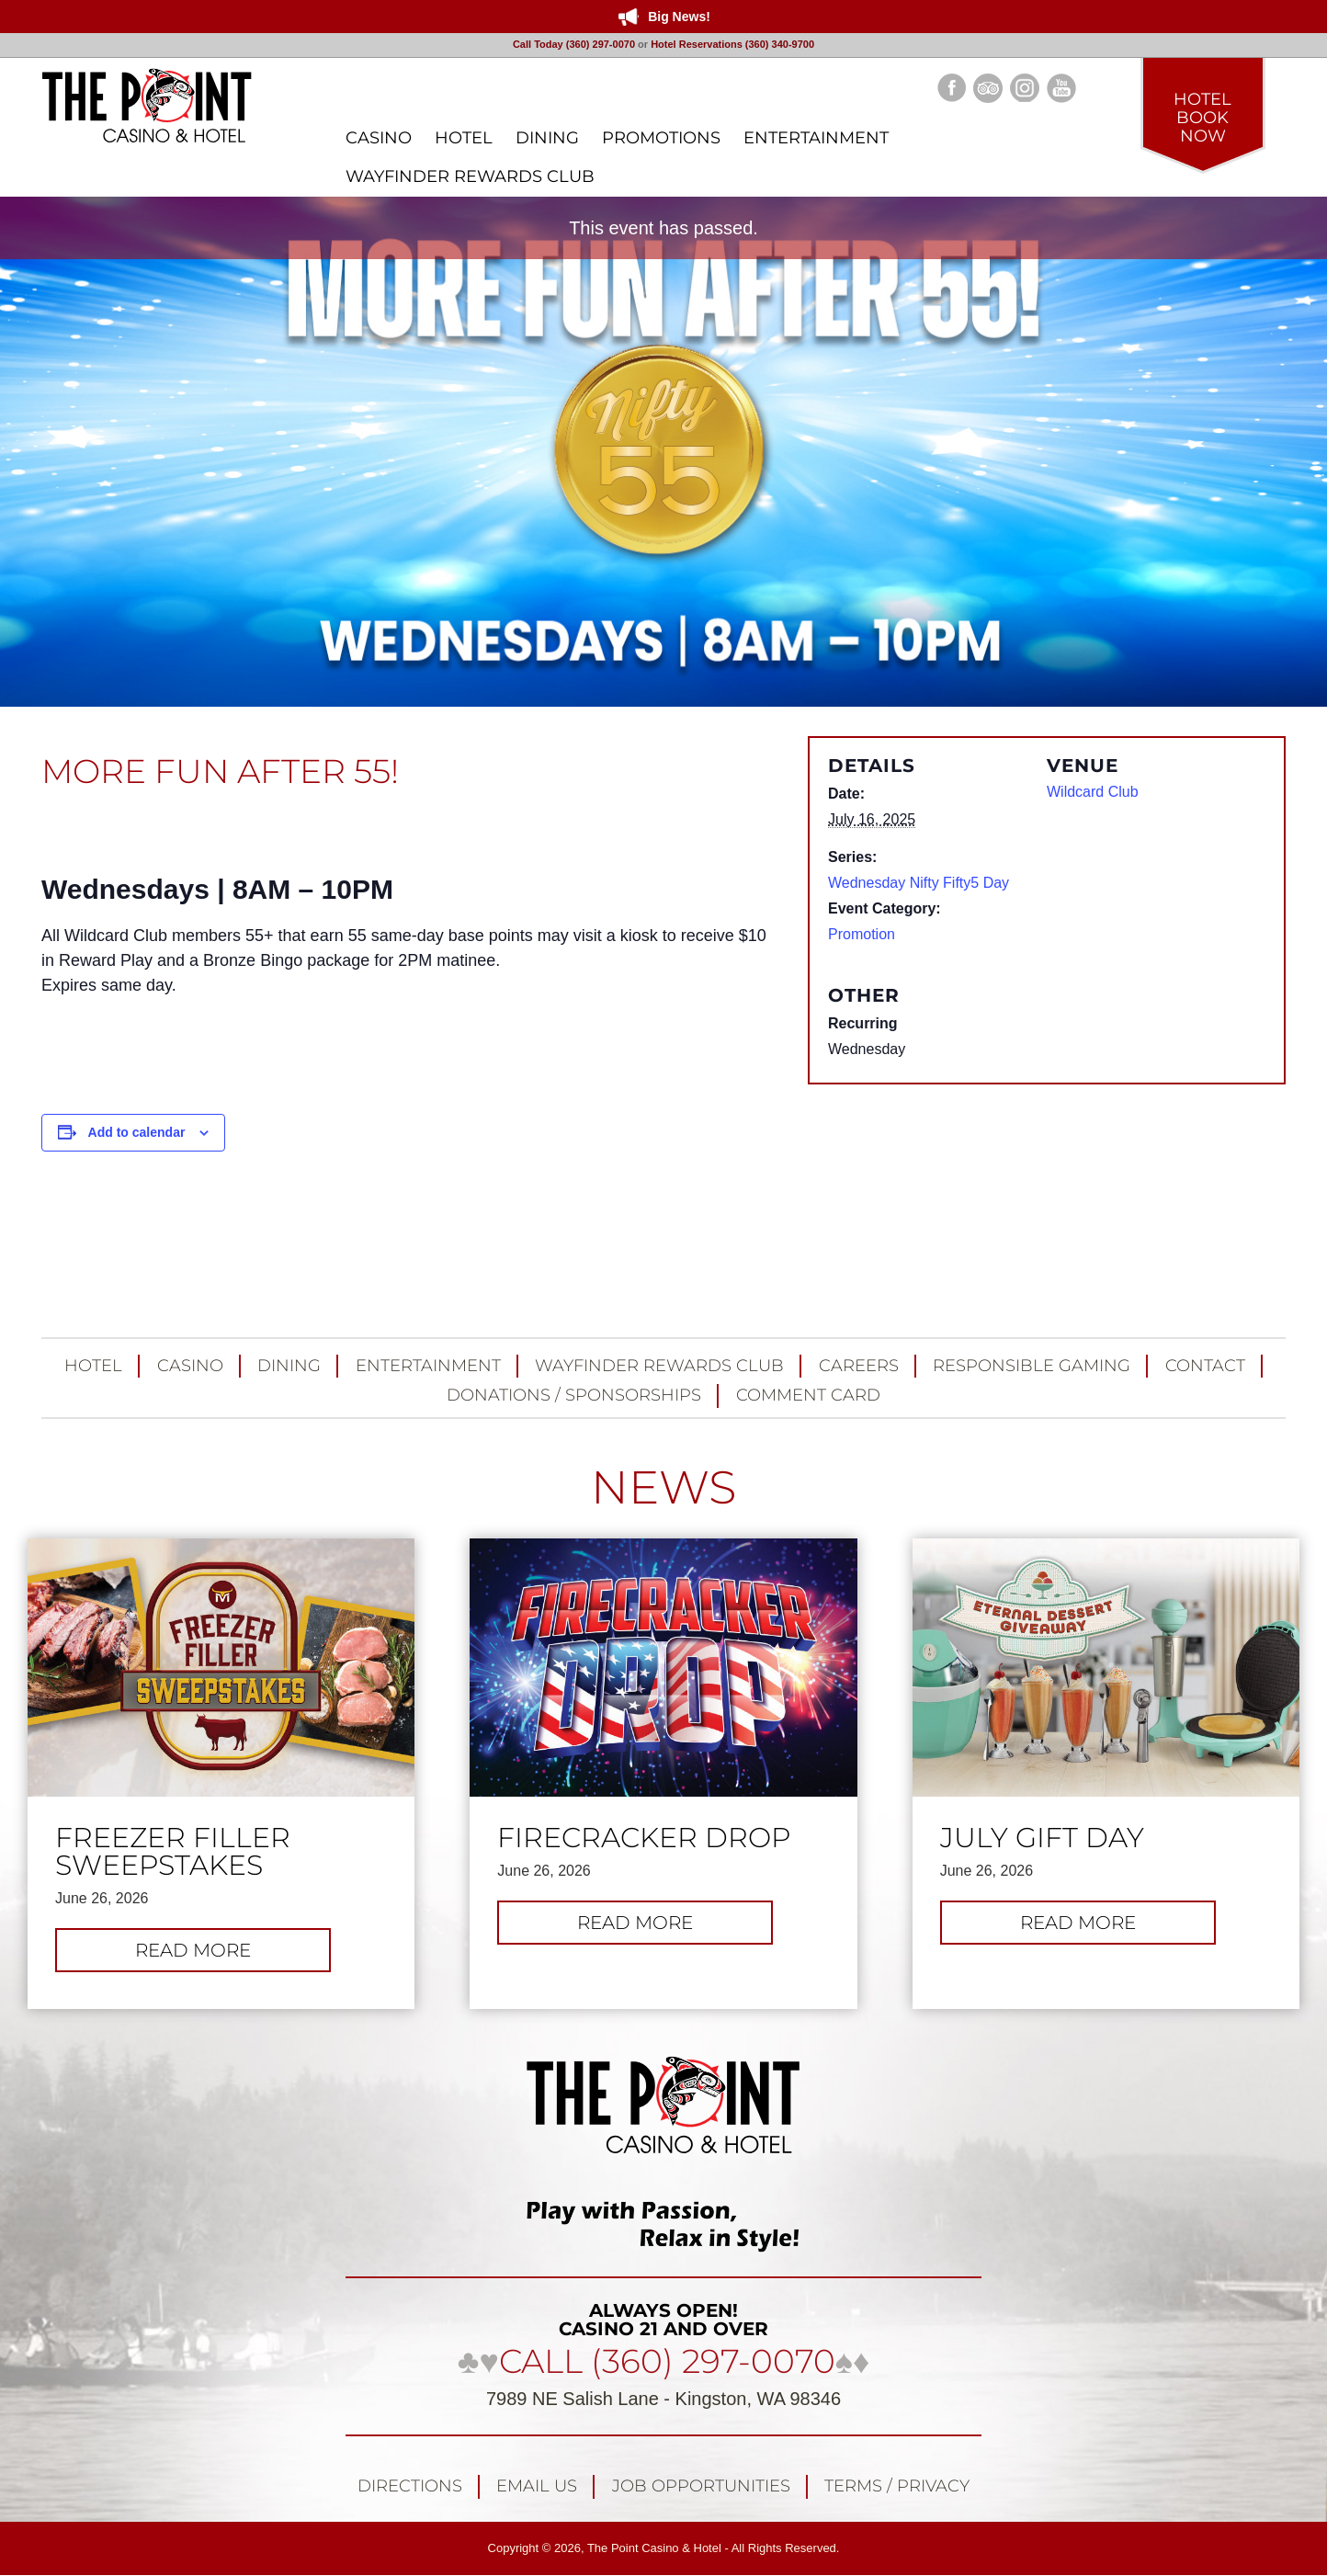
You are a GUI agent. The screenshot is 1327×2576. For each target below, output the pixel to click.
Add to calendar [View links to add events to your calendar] (137, 1132)
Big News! (679, 16)
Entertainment (428, 1366)
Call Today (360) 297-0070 (574, 44)
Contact (1205, 1366)
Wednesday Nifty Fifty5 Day (918, 883)
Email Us (536, 2486)
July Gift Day (1042, 1838)
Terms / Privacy (897, 2486)
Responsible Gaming (1031, 1366)
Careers (859, 1366)
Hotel (93, 1366)
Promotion (861, 934)
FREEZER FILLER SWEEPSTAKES (172, 1851)
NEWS (663, 1487)
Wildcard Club (1093, 792)
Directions (409, 2486)
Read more (233, 1954)
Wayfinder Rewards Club (659, 1366)
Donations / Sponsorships (574, 1395)
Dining (289, 1366)
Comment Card (808, 1395)
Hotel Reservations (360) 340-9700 (732, 44)
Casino (190, 1366)
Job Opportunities (701, 2486)
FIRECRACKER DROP (643, 1838)
